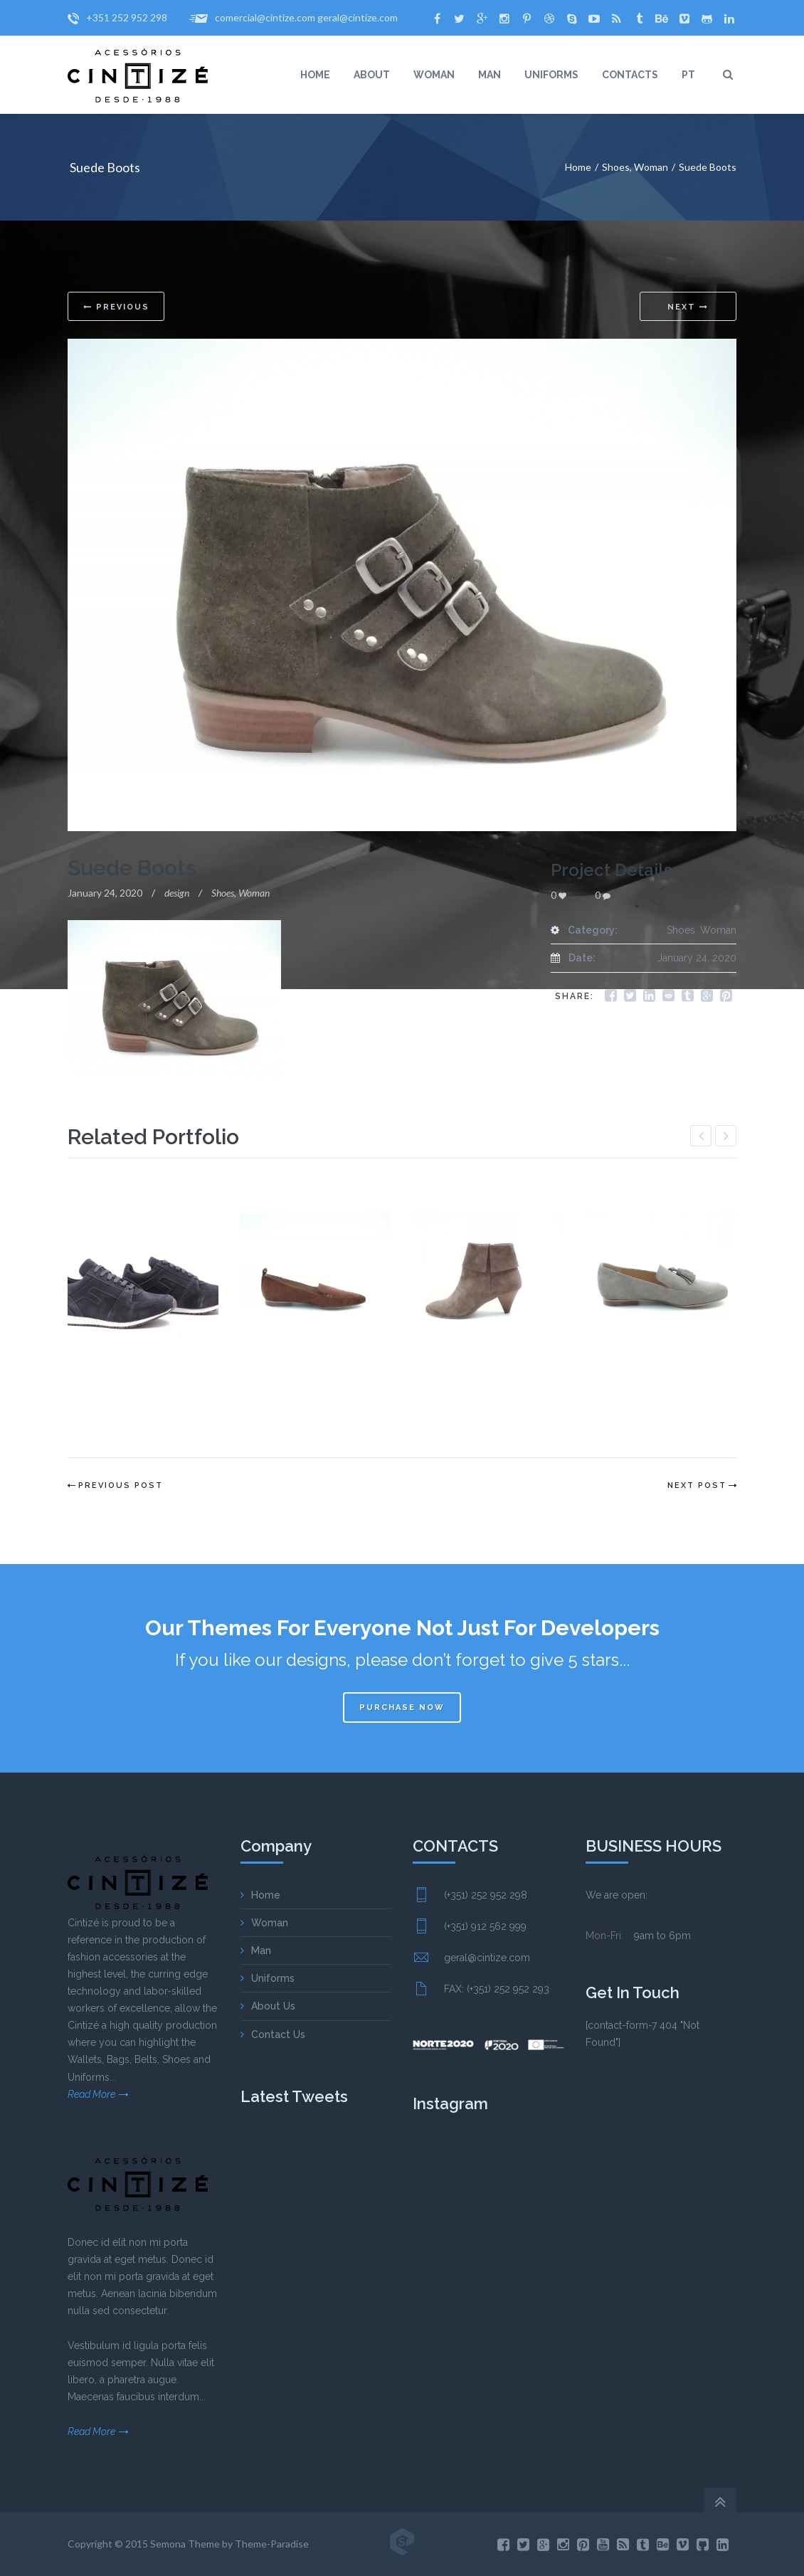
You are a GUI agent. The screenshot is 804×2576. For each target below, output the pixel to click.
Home (578, 167)
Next (688, 307)
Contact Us (278, 2034)
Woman (651, 167)
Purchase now (402, 1707)
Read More (91, 2094)
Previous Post (120, 1485)
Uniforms (273, 1978)
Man (261, 1950)
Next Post (696, 1485)
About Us (273, 2006)
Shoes (616, 167)
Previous (116, 307)
